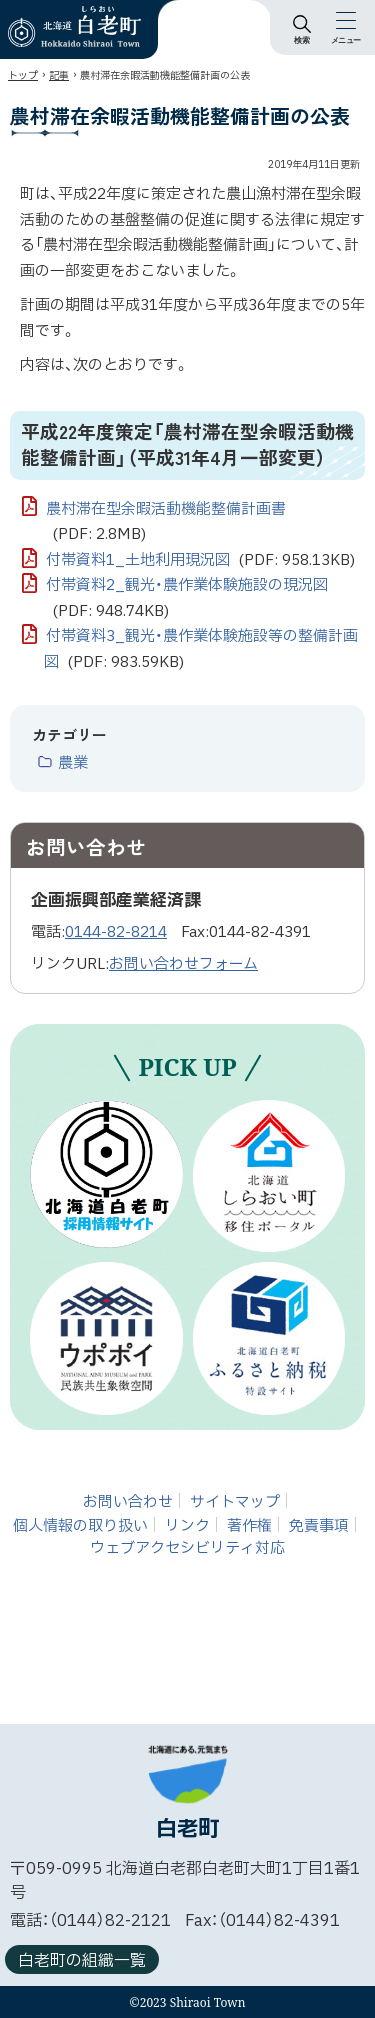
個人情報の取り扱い (80, 1525)
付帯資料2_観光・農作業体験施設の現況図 (187, 599)
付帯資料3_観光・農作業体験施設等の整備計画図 (201, 650)
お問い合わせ (128, 1501)
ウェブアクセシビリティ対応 (187, 1548)
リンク (187, 1525)
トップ (23, 75)
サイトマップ (235, 1501)
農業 (73, 764)
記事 (59, 75)
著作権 (249, 1525)
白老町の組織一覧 (82, 1961)
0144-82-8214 (116, 932)
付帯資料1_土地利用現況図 (200, 561)
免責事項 (319, 1525)
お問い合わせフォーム (183, 964)
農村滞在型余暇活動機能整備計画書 (166, 523)
